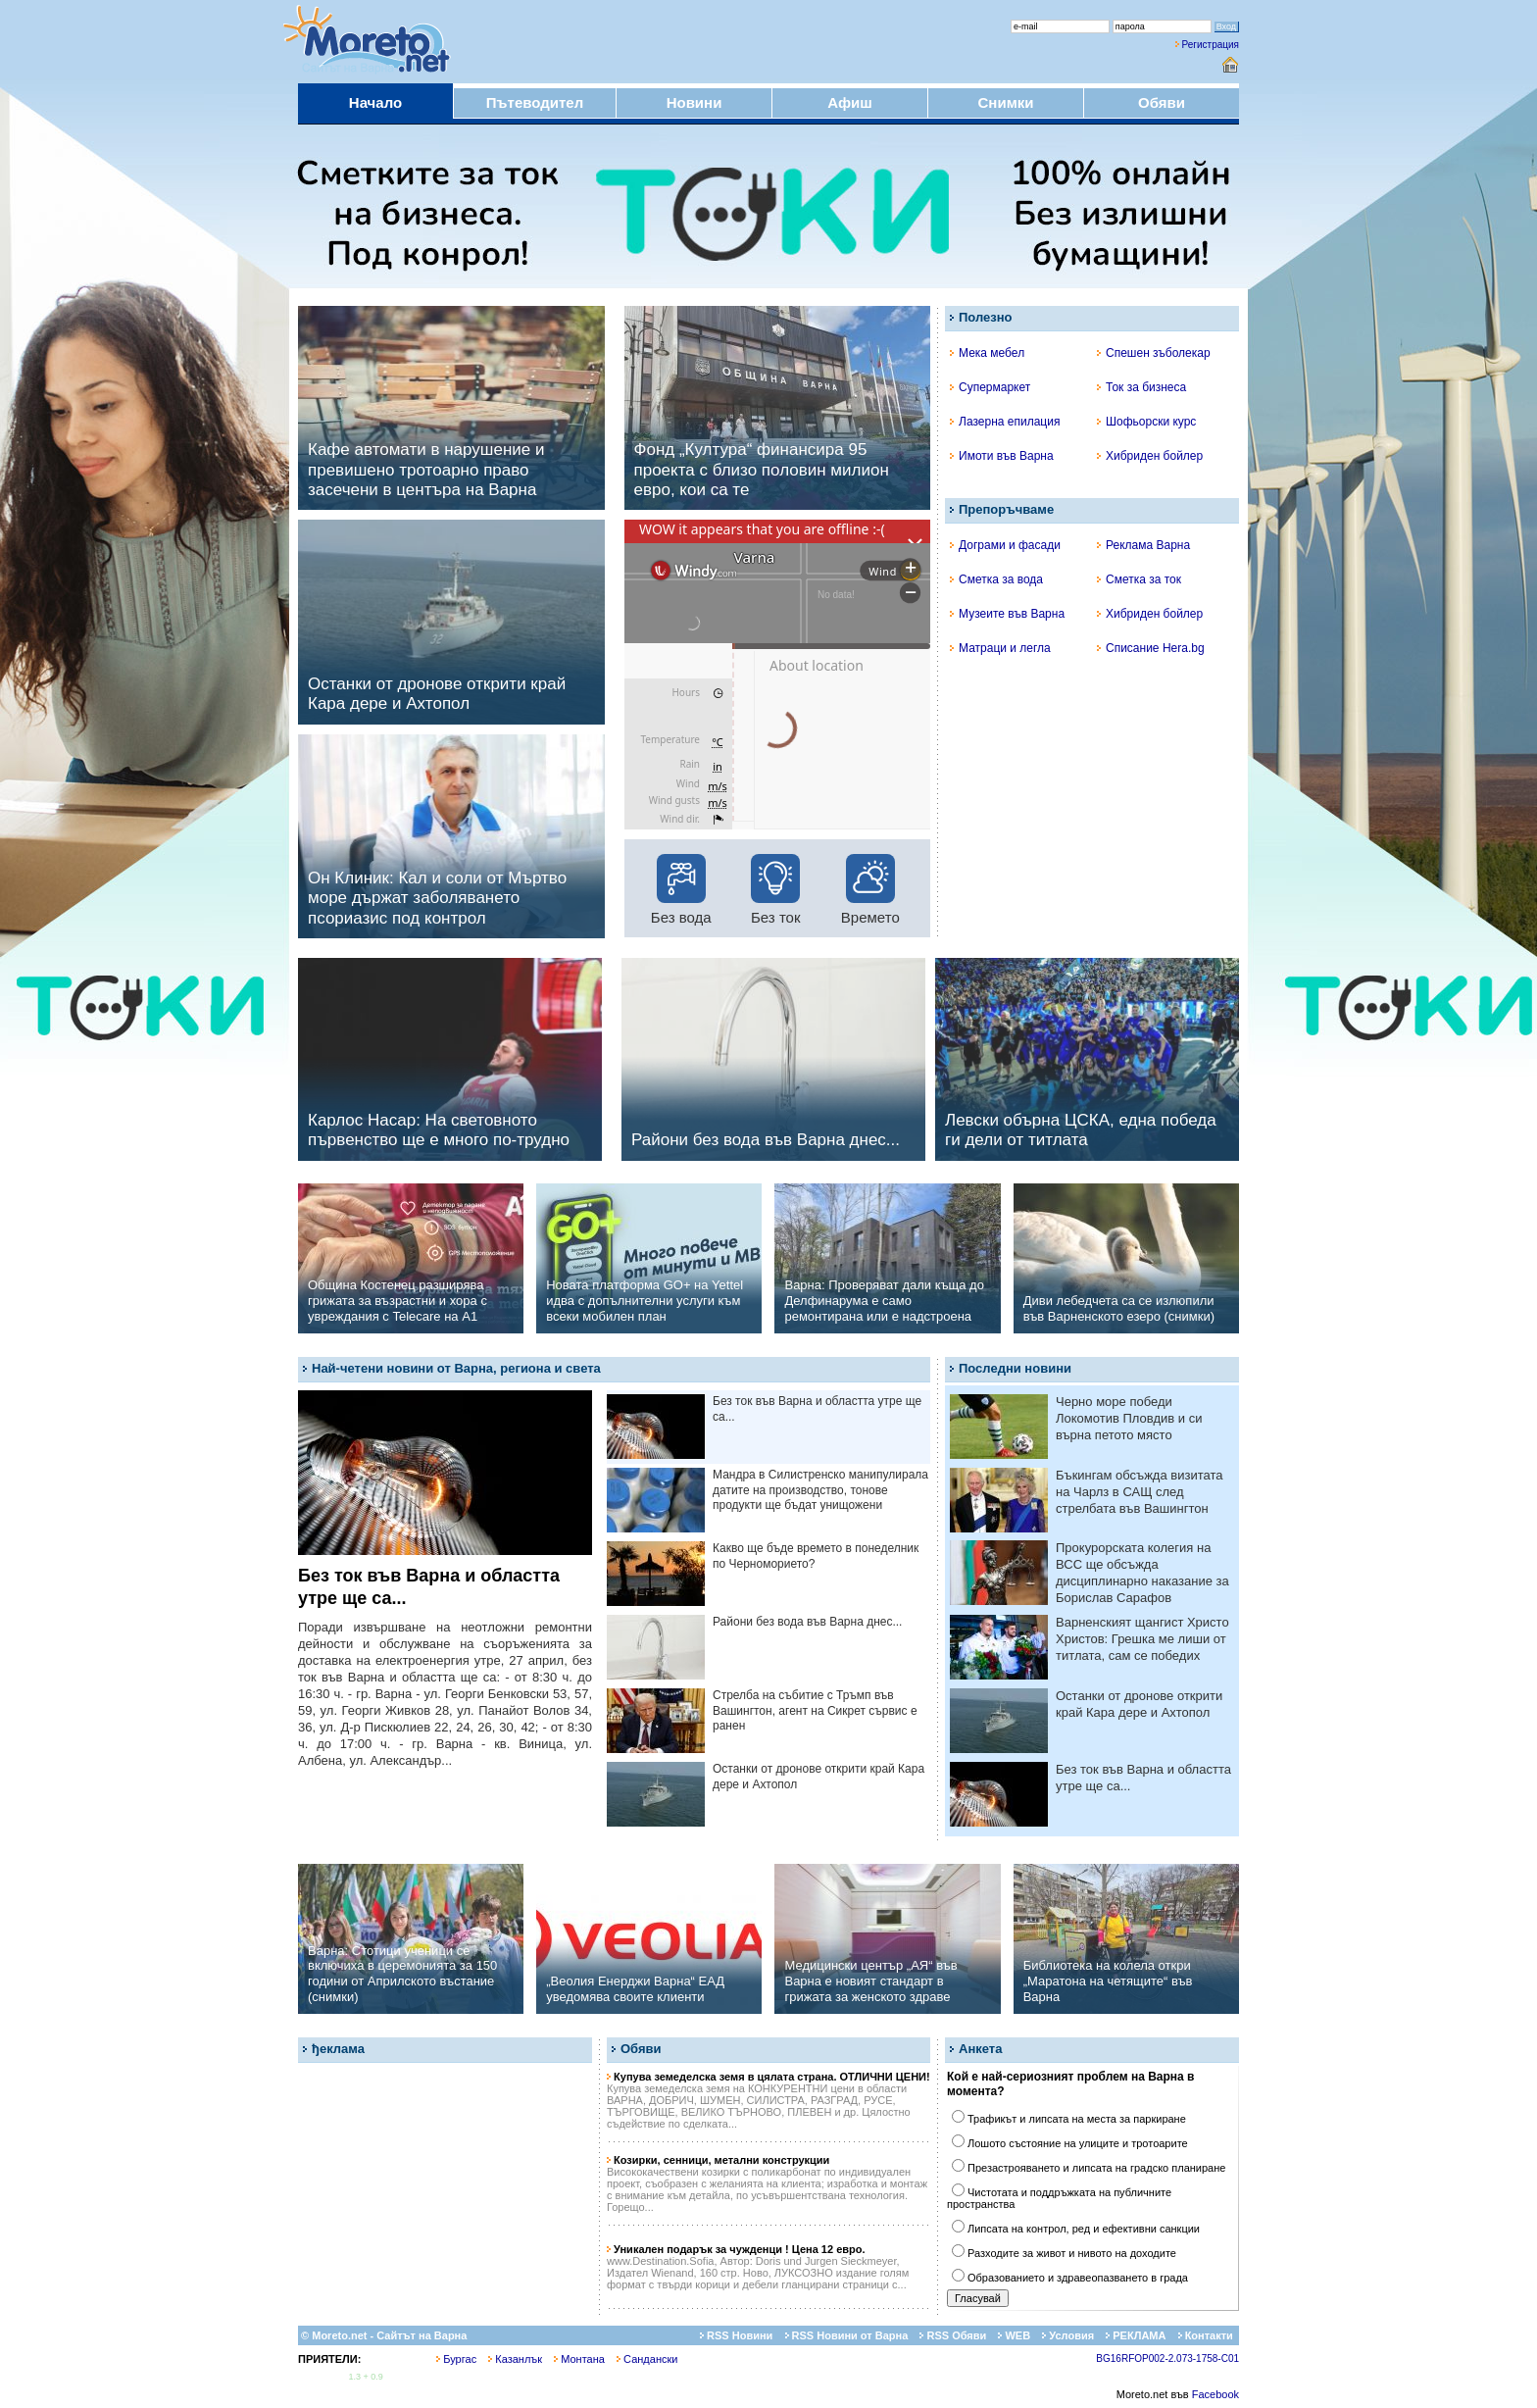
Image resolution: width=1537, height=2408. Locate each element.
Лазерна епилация (1005, 421)
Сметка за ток (1139, 579)
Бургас (456, 2359)
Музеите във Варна (1007, 614)
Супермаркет (990, 387)
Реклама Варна (1143, 545)
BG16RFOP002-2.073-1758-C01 (1167, 2358)
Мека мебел (987, 353)
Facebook (1215, 2394)
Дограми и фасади (1005, 545)
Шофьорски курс (1146, 421)
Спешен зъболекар (1154, 353)
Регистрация (1210, 44)
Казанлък (515, 2359)
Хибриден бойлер (1150, 456)
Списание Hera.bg (1151, 648)
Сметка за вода (996, 579)
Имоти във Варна (1002, 456)
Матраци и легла (1000, 648)
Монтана (579, 2359)
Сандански (647, 2359)
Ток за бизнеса (1141, 387)
